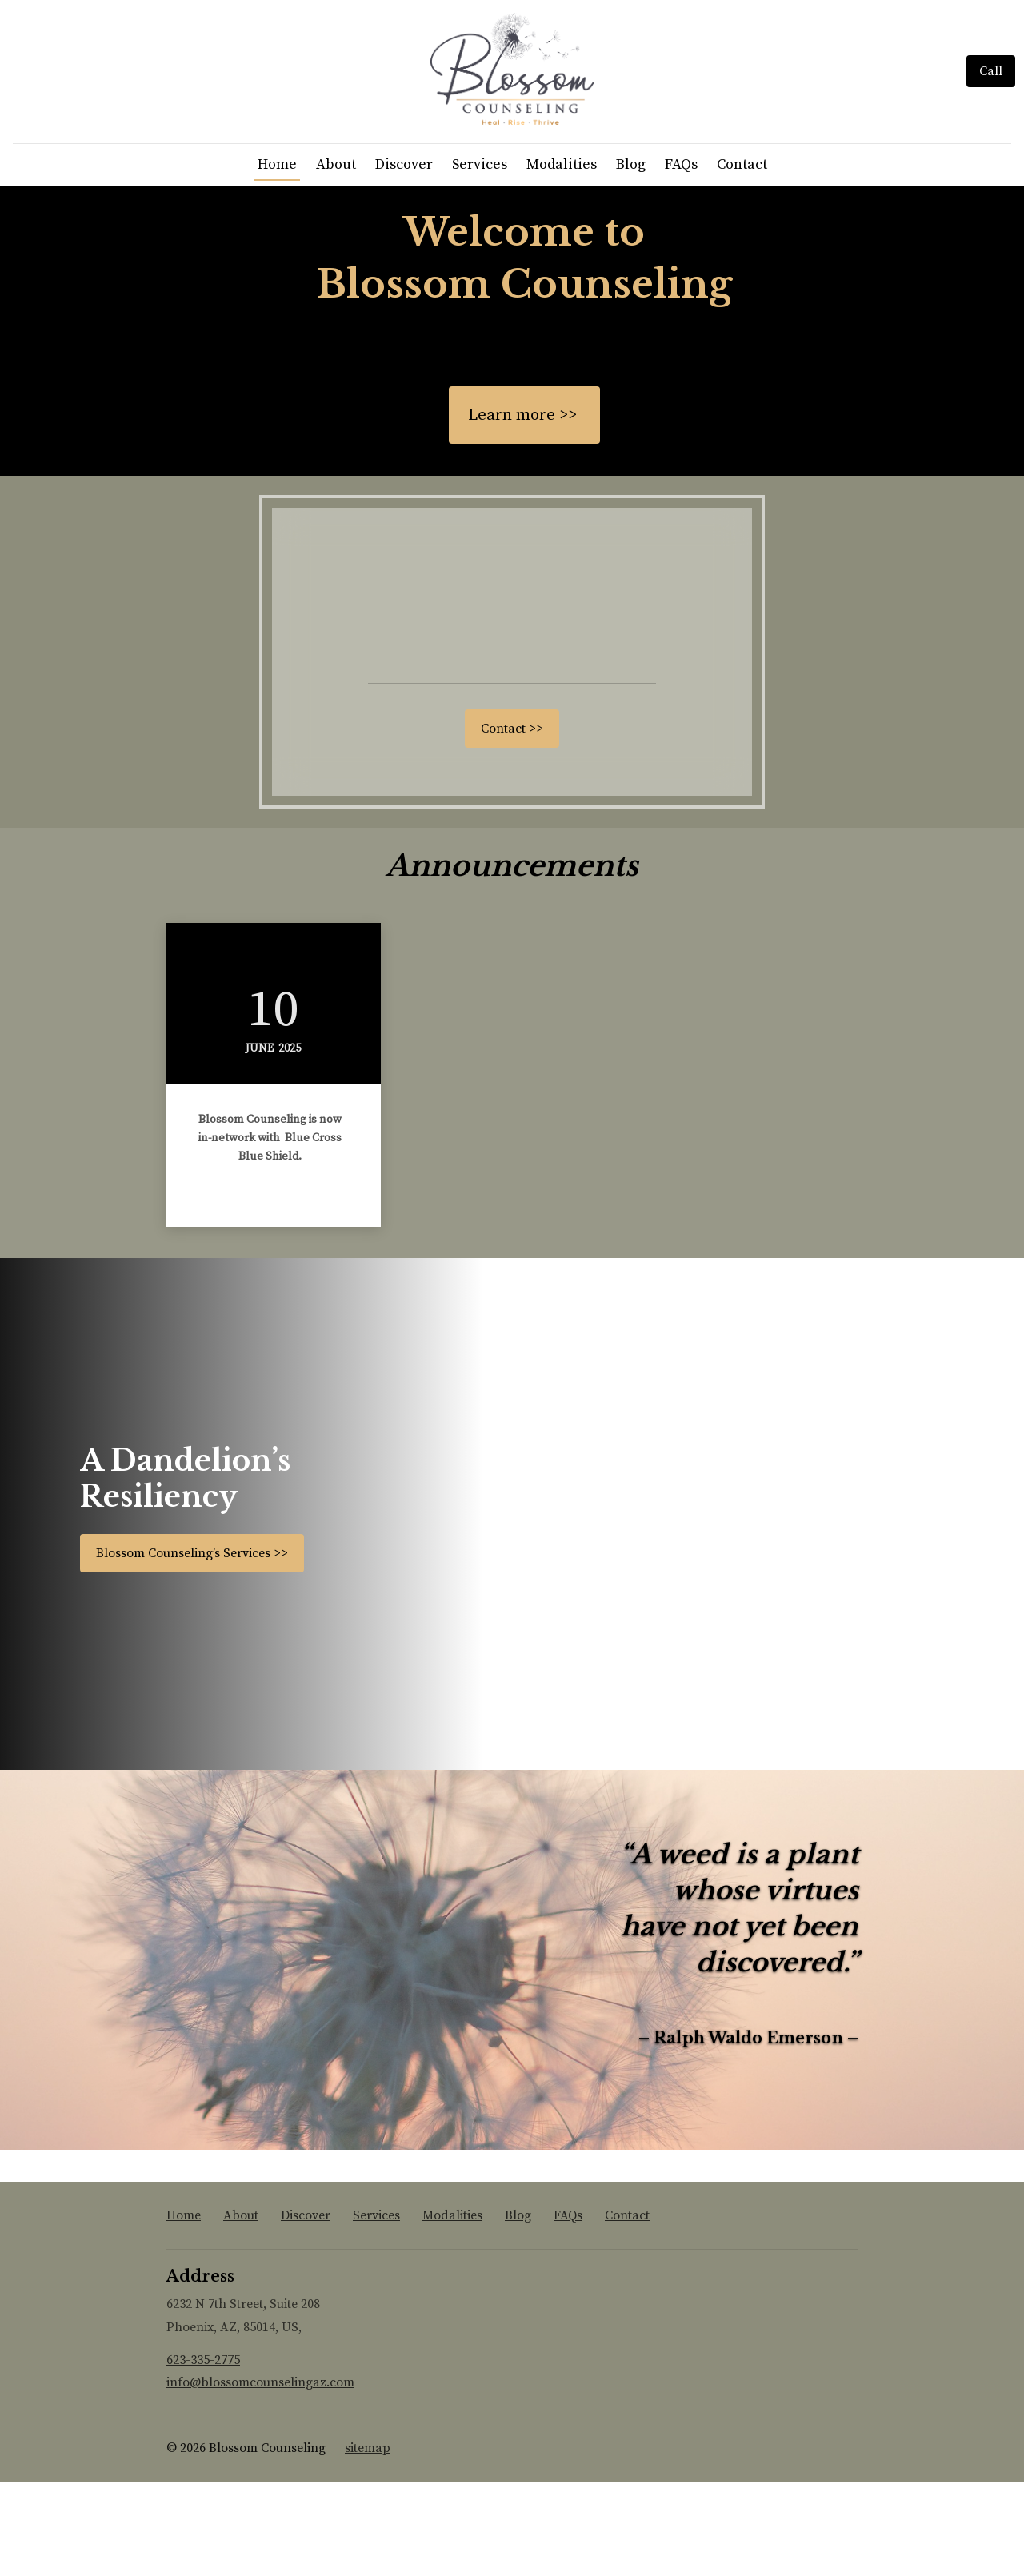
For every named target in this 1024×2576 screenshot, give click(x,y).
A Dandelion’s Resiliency (185, 1573)
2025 (289, 1143)
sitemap (367, 2542)
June (260, 1143)
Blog (631, 259)
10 (272, 1104)
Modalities (561, 259)
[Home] (512, 117)
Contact (742, 259)
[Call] (990, 118)
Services (479, 259)
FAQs (681, 259)
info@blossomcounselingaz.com (260, 2478)
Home (277, 259)
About (336, 259)
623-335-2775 (203, 2454)
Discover (404, 259)
